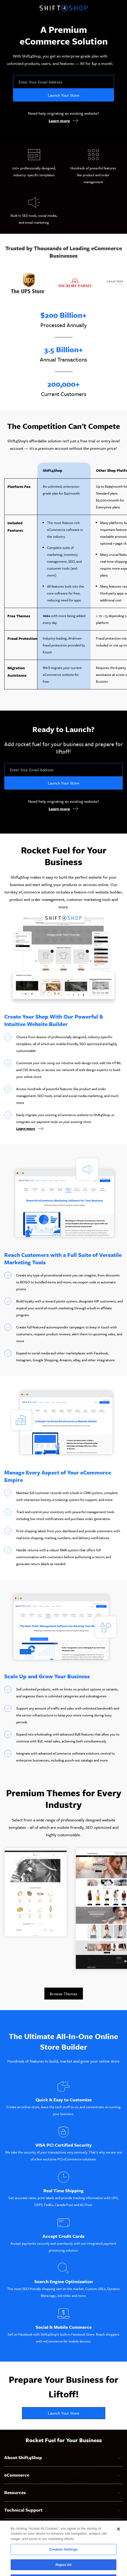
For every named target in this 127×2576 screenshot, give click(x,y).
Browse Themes (63, 1994)
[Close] (118, 2539)
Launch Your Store (63, 95)
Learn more (59, 121)
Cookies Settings (63, 2560)
